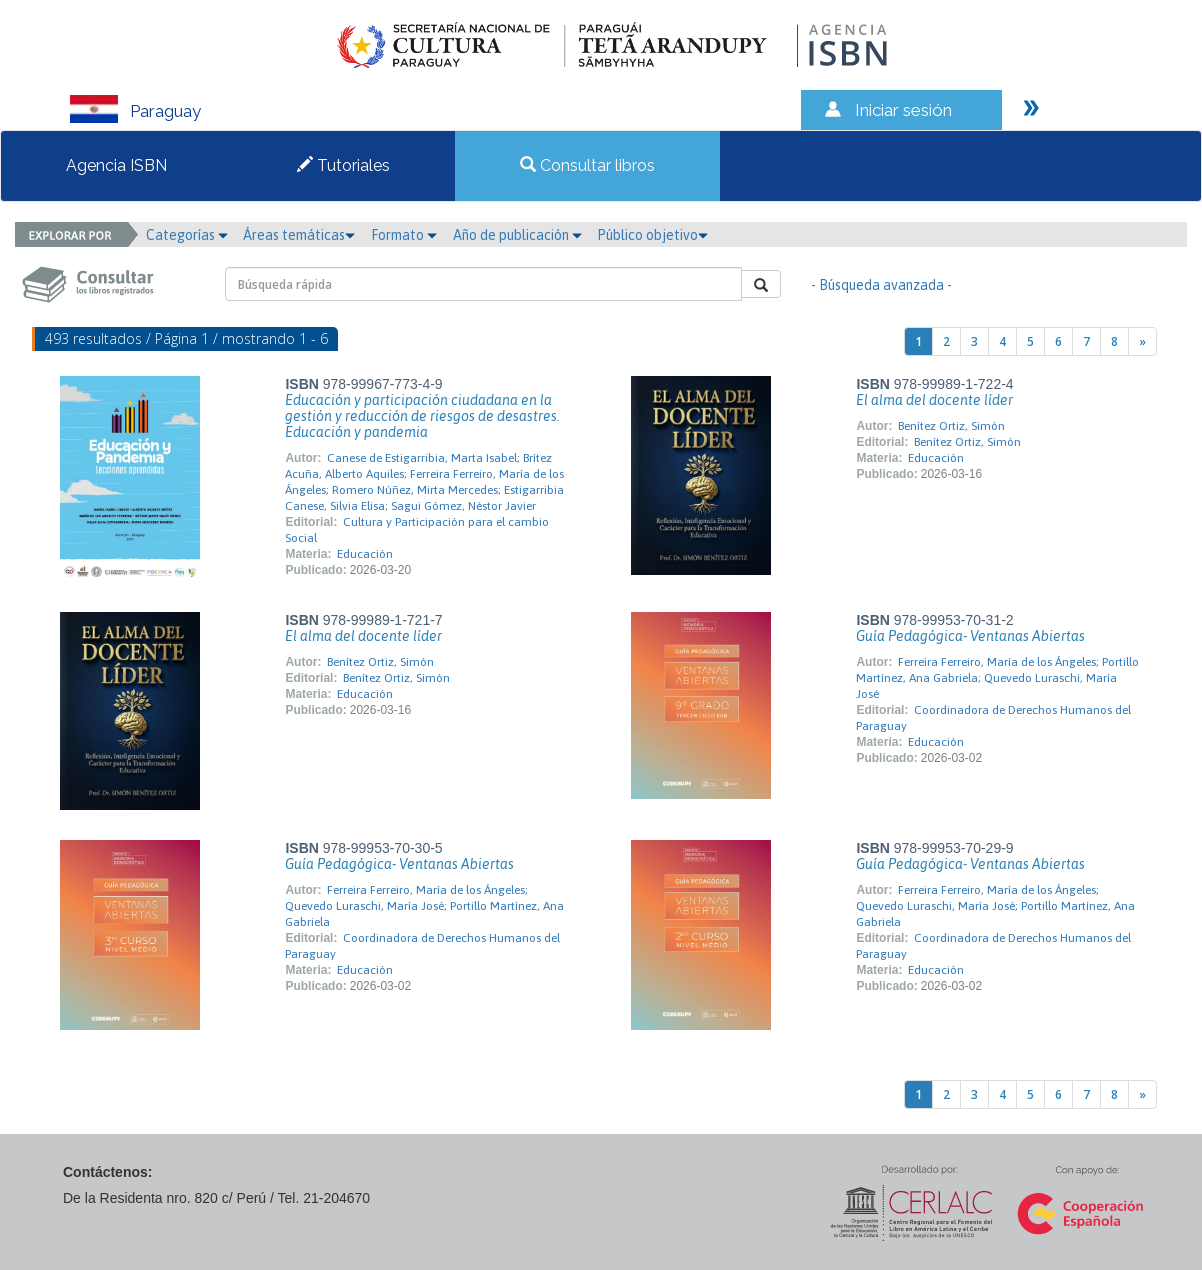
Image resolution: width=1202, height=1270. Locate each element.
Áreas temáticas (299, 235)
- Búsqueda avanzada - (881, 285)
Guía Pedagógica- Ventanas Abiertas (970, 636)
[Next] (1142, 341)
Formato (404, 235)
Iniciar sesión (903, 110)
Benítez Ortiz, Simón (951, 426)
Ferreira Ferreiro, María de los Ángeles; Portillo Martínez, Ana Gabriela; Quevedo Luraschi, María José (997, 678)
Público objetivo (652, 235)
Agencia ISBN (116, 165)
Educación (365, 554)
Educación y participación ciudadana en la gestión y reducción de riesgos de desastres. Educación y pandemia (422, 416)
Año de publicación (517, 235)
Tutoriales (343, 165)
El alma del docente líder (934, 400)
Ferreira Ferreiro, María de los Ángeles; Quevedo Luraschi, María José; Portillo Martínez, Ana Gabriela (424, 906)
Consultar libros (587, 165)
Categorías (187, 235)
